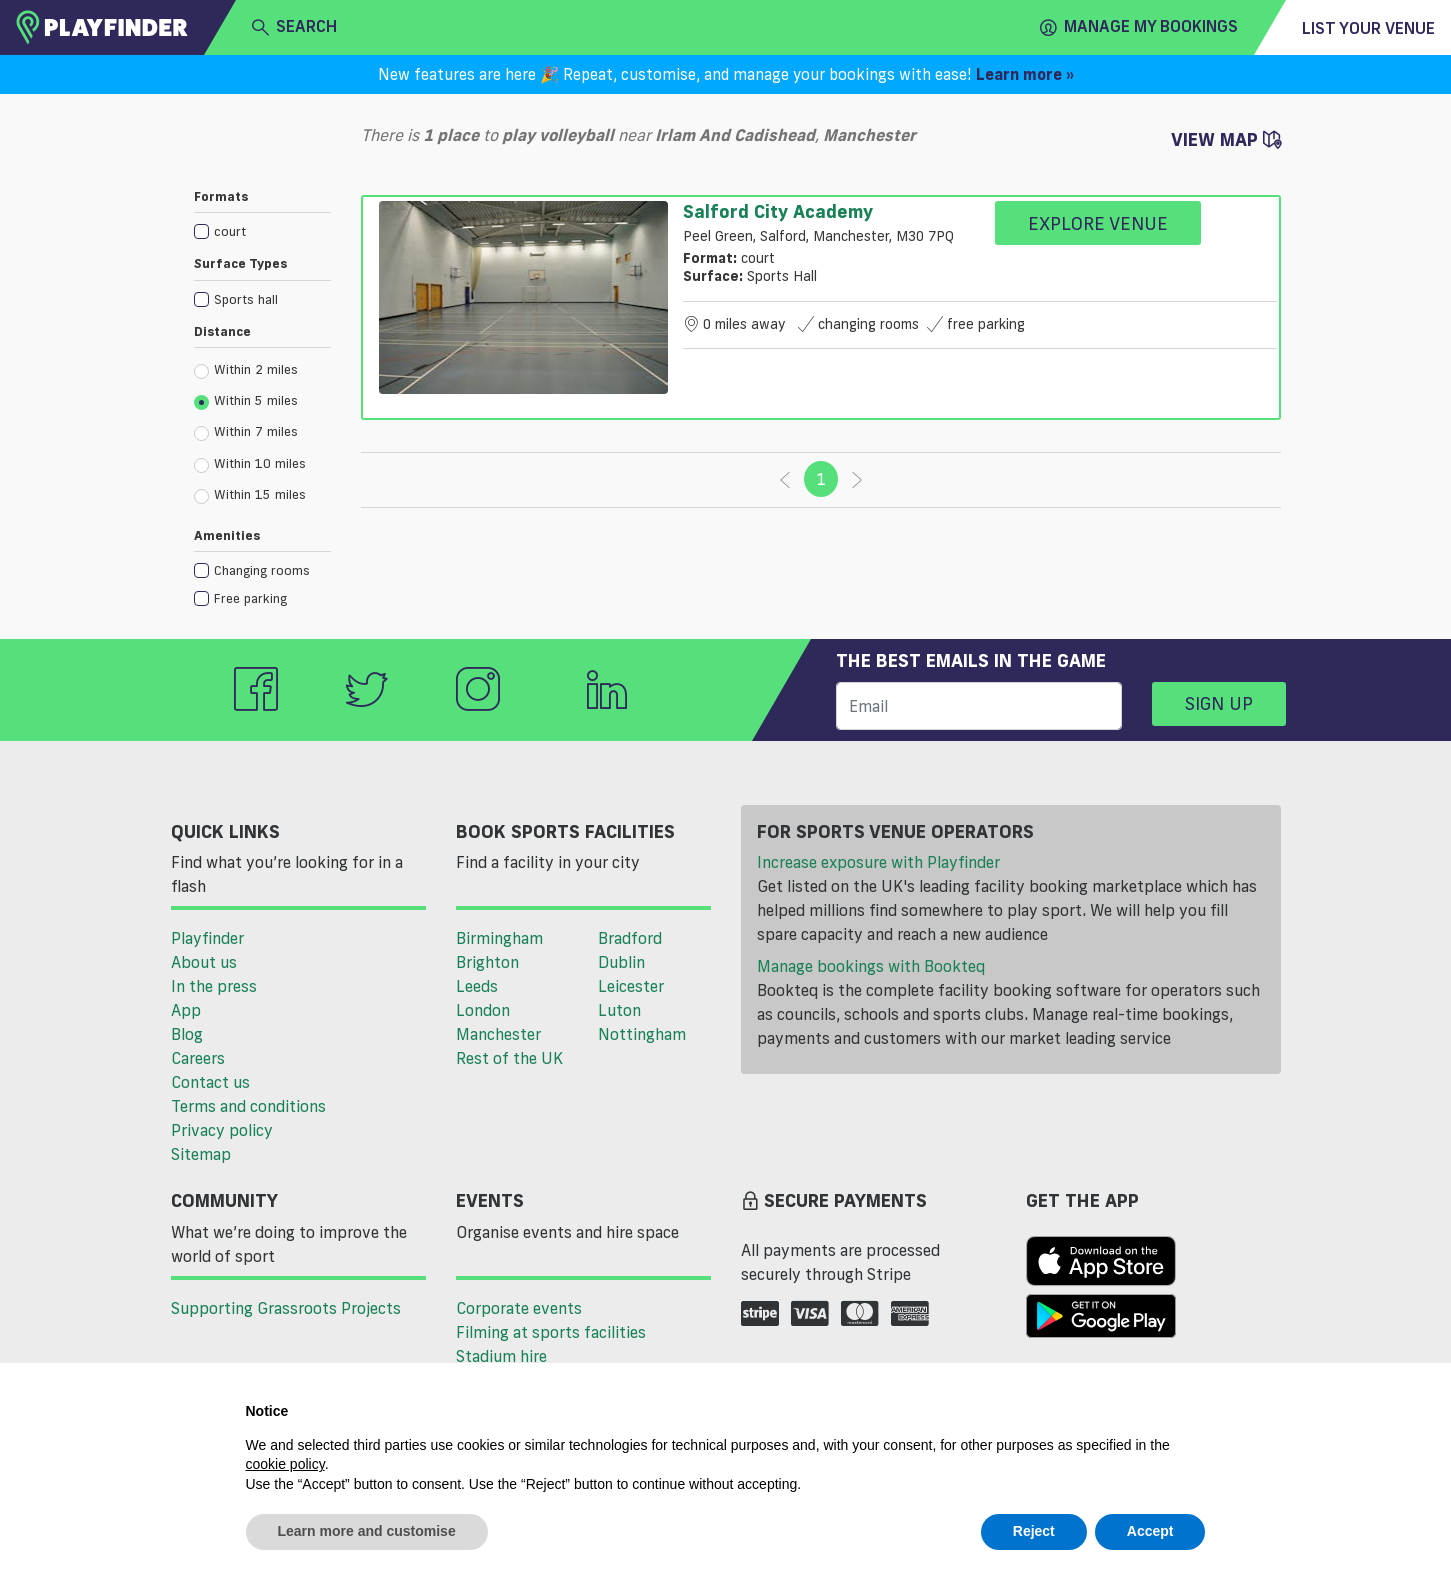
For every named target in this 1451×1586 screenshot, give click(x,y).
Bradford (630, 938)
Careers (198, 1058)
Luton (619, 1010)
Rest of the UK (509, 1058)
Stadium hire (501, 1356)
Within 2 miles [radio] (246, 370)
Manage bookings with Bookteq (871, 966)
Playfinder (207, 938)
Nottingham (642, 1034)
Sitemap (201, 1154)
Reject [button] (1034, 1531)
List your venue (1368, 28)
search (294, 27)
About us (204, 962)
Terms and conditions (248, 1106)
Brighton (487, 962)
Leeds (477, 986)
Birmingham (499, 938)
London (483, 1010)
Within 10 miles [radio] (250, 464)
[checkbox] (262, 230)
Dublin (621, 962)
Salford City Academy (778, 211)
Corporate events (519, 1308)
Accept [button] (1150, 1531)
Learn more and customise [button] (367, 1531)
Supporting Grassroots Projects (286, 1308)
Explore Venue (1098, 223)
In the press (214, 986)
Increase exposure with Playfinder (878, 862)
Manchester (498, 1034)
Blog (187, 1034)
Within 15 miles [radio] (250, 495)
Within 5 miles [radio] (246, 401)
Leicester (631, 986)
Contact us (210, 1082)
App (186, 1010)
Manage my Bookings (1139, 27)
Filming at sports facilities (551, 1332)
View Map (1226, 139)
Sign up (1219, 703)
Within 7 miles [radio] (246, 432)
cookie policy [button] (285, 1464)
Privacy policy (222, 1130)
